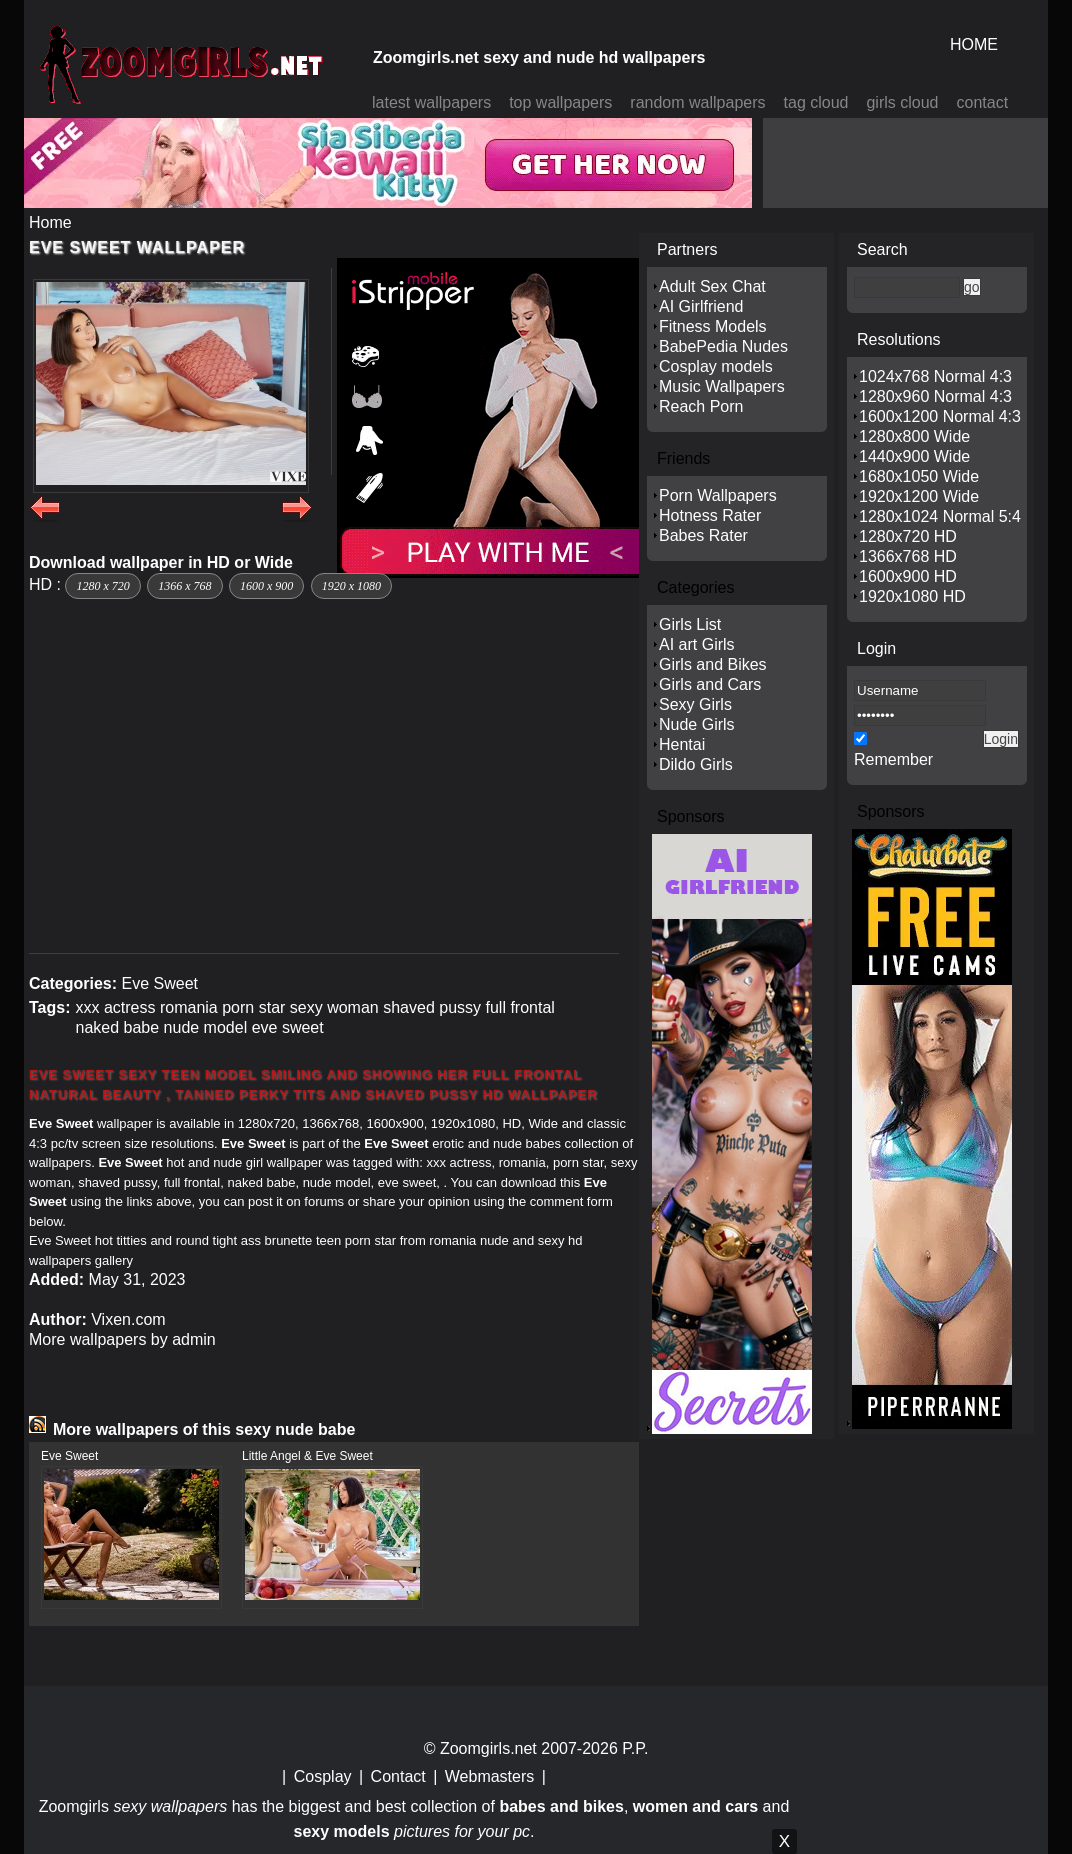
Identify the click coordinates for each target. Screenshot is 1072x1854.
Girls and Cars (710, 684)
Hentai (682, 744)
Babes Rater (703, 535)
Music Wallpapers (722, 386)
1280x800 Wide (914, 436)
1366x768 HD (908, 556)
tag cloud (816, 102)
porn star (253, 1007)
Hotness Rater (710, 515)
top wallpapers (560, 102)
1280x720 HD (908, 536)
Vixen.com (128, 1319)
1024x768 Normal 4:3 (935, 376)
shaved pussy (432, 1007)
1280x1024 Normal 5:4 (940, 516)
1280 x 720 (102, 586)
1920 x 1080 (351, 586)
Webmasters (490, 1776)
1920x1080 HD (912, 596)
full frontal (519, 1007)
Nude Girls (697, 724)
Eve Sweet (159, 983)
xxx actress (115, 1007)
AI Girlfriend (701, 306)
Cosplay (323, 1776)
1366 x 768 (184, 586)
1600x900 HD (908, 576)
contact (983, 102)
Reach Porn (701, 406)
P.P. (635, 1748)
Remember (893, 759)
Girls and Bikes (713, 664)
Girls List (690, 624)
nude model (206, 1027)
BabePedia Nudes (723, 346)
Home (50, 222)
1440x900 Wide (914, 456)
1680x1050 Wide (919, 476)
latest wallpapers (431, 102)
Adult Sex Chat (712, 286)
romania (189, 1007)
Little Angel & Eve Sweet (307, 1456)
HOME (974, 44)
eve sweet (288, 1027)
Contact (398, 1776)
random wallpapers (697, 102)
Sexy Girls (695, 704)
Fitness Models (713, 326)
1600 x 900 (266, 586)
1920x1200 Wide (919, 496)
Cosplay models (716, 366)
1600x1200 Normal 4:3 (940, 416)
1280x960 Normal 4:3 (935, 396)
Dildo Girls (696, 764)
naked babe (117, 1027)
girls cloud (902, 102)
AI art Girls (697, 644)
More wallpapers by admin (122, 1339)
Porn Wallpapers (718, 495)
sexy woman (334, 1007)
